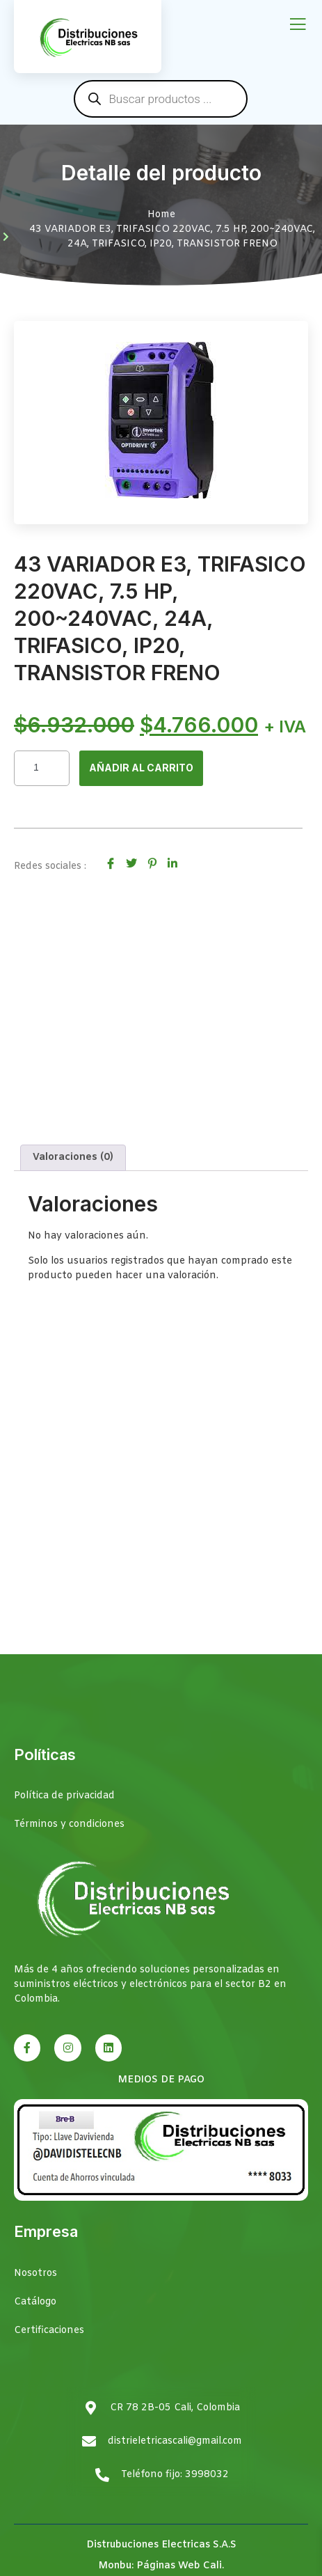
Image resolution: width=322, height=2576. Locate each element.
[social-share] (110, 863)
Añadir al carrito (141, 767)
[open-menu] (297, 25)
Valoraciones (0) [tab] (73, 1157)
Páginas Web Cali (179, 2566)
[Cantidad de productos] (42, 768)
